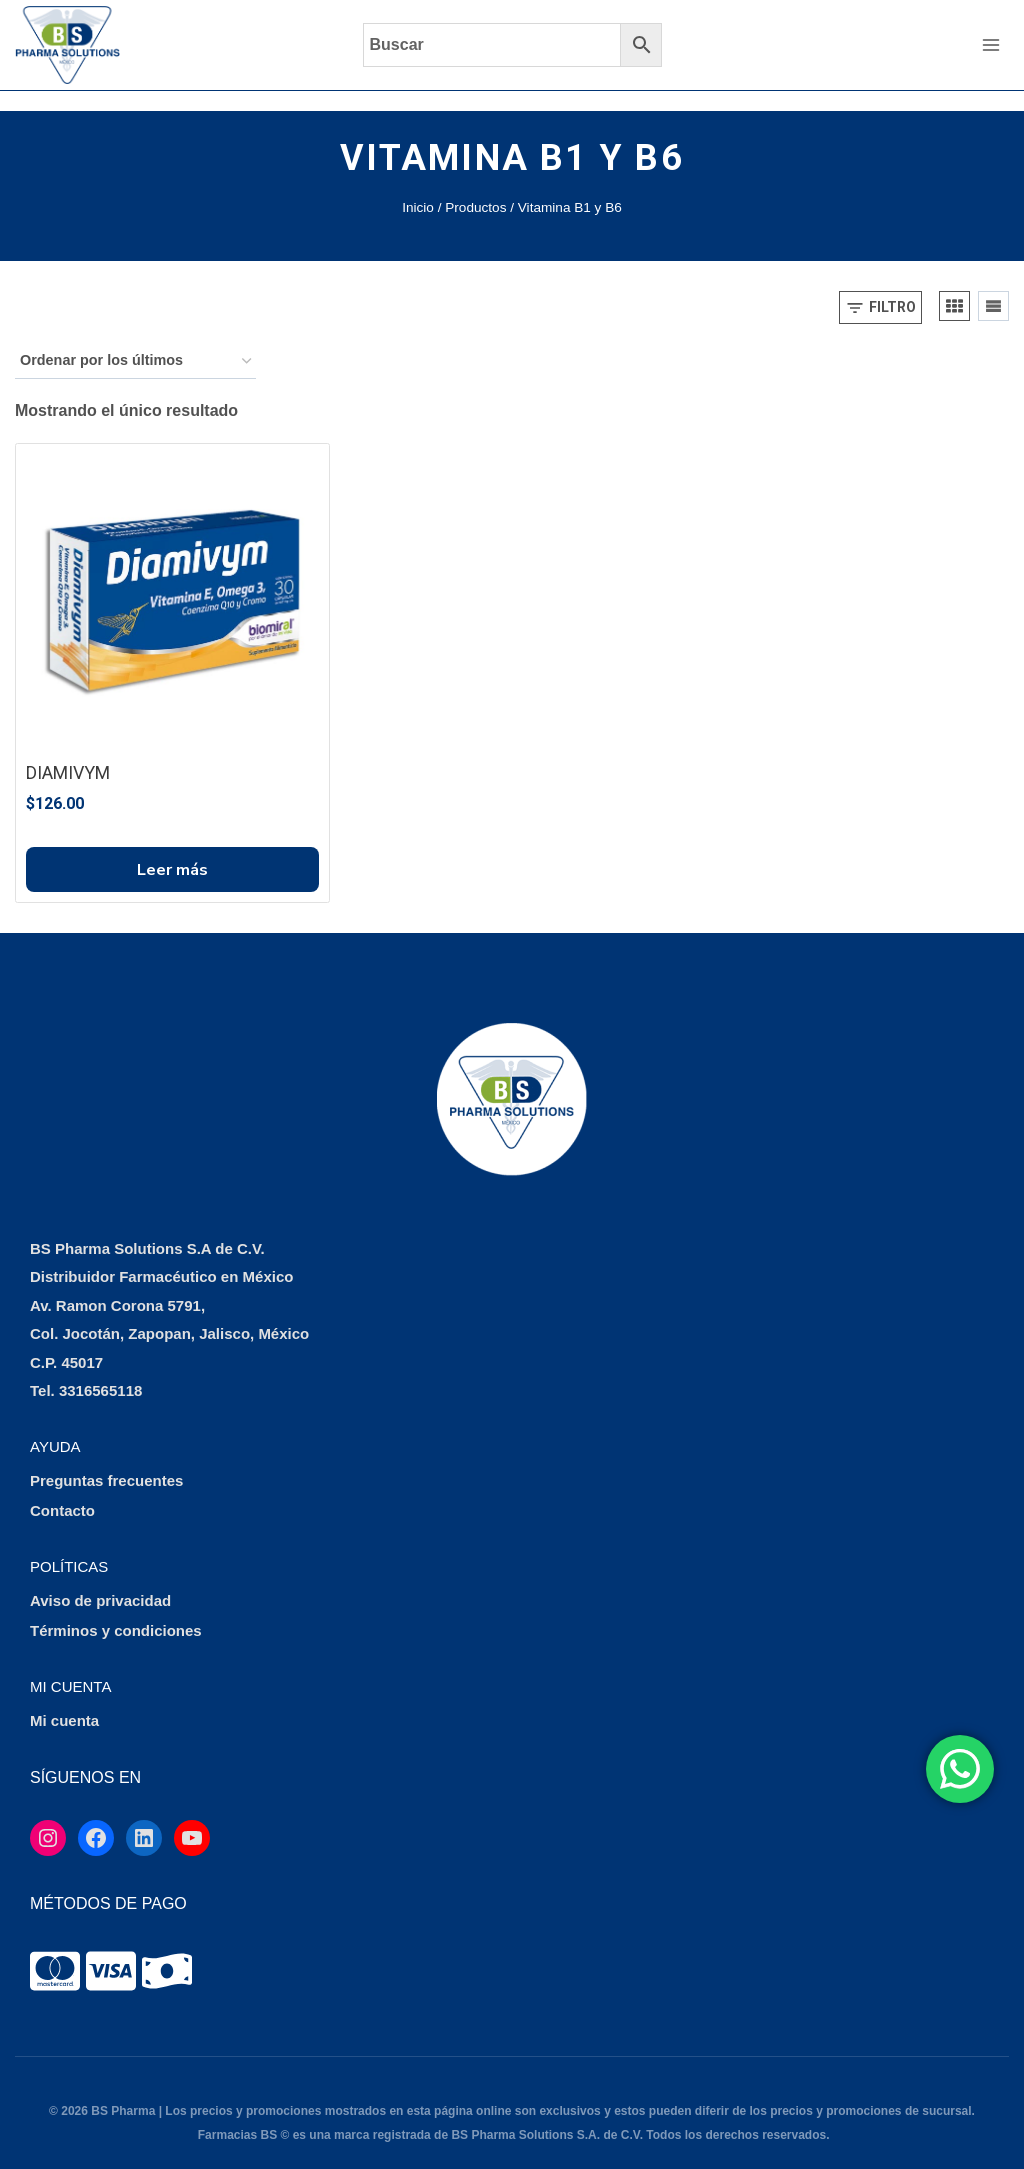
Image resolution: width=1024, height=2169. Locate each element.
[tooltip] (55, 1951)
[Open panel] (880, 287)
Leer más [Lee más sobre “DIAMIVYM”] (172, 850)
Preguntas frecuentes (106, 1461)
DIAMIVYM (68, 752)
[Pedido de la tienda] (135, 341)
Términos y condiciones (116, 1611)
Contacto (62, 1491)
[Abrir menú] (990, 44)
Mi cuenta (64, 1701)
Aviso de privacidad (100, 1581)
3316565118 (100, 1371)
